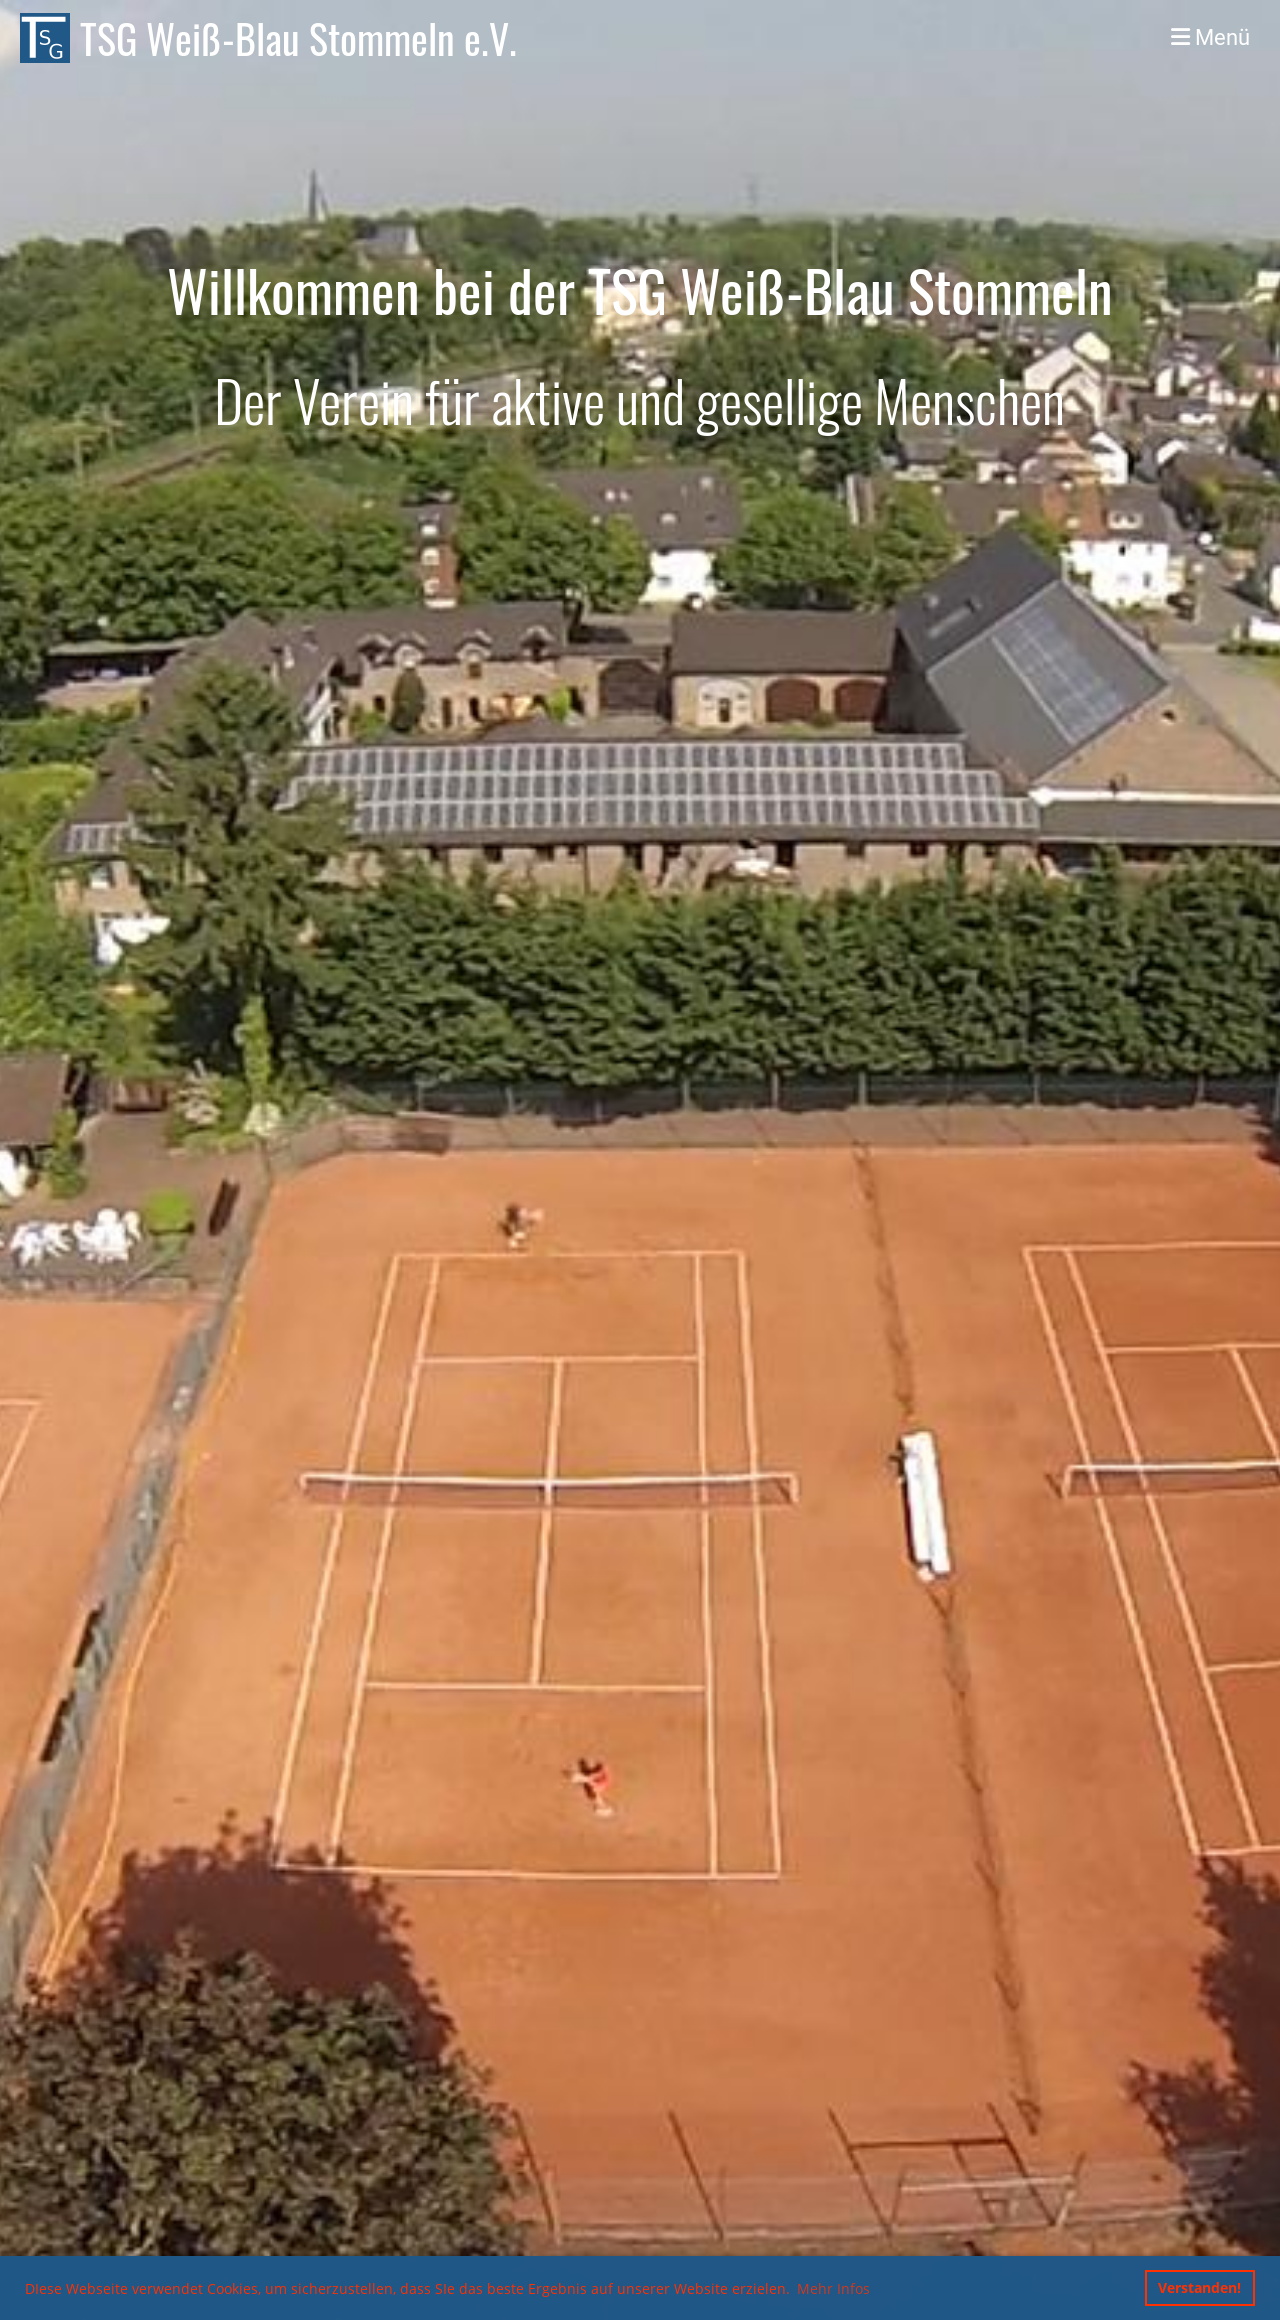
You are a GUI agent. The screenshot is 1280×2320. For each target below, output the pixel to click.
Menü (1210, 37)
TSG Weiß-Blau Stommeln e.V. (298, 38)
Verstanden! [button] (1199, 2287)
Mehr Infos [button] (833, 2288)
